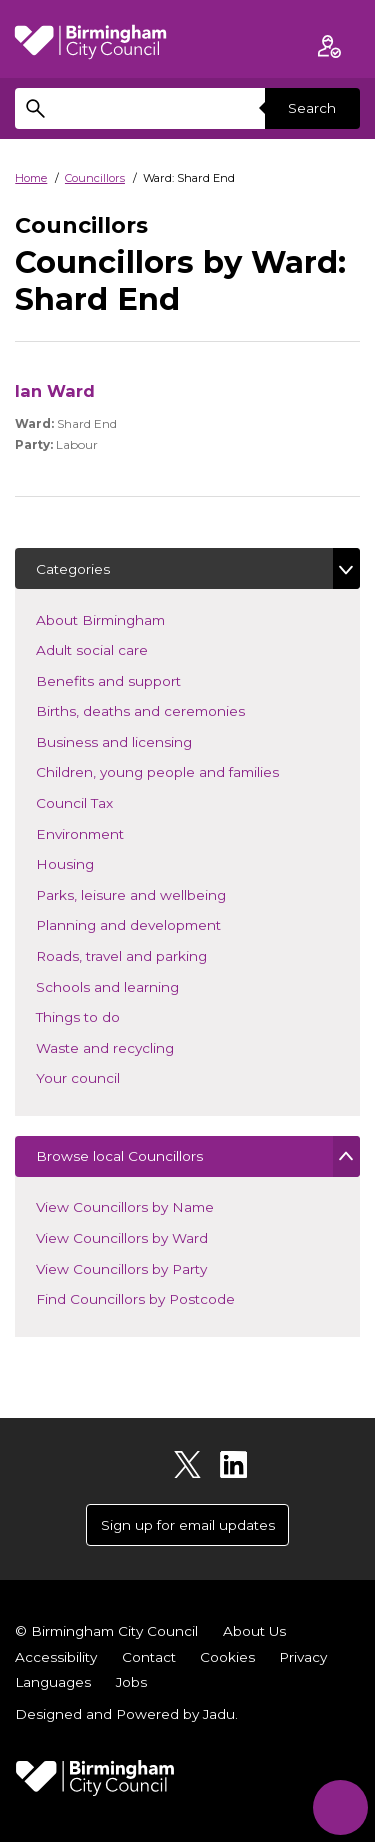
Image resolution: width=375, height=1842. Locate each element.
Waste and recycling (134, 1046)
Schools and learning (137, 985)
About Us (254, 1631)
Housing (94, 862)
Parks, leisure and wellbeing (160, 893)
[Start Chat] (340, 1807)
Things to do (107, 1015)
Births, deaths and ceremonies (170, 709)
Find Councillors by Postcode (135, 1299)
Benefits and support (138, 679)
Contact (149, 1657)
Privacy (303, 1657)
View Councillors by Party (121, 1269)
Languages (53, 1682)
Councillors (95, 178)
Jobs (131, 1682)
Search (312, 108)
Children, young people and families (187, 770)
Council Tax (104, 801)
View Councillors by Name (125, 1207)
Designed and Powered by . (126, 1714)
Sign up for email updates (188, 1525)
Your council (107, 1076)
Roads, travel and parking (151, 954)
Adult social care (121, 648)
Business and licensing (143, 740)
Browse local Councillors (119, 1156)
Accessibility (56, 1657)
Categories (73, 569)
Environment (109, 832)
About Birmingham (130, 618)
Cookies (227, 1657)
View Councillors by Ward (122, 1238)
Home (31, 178)
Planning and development (158, 923)
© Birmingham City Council (106, 1631)
